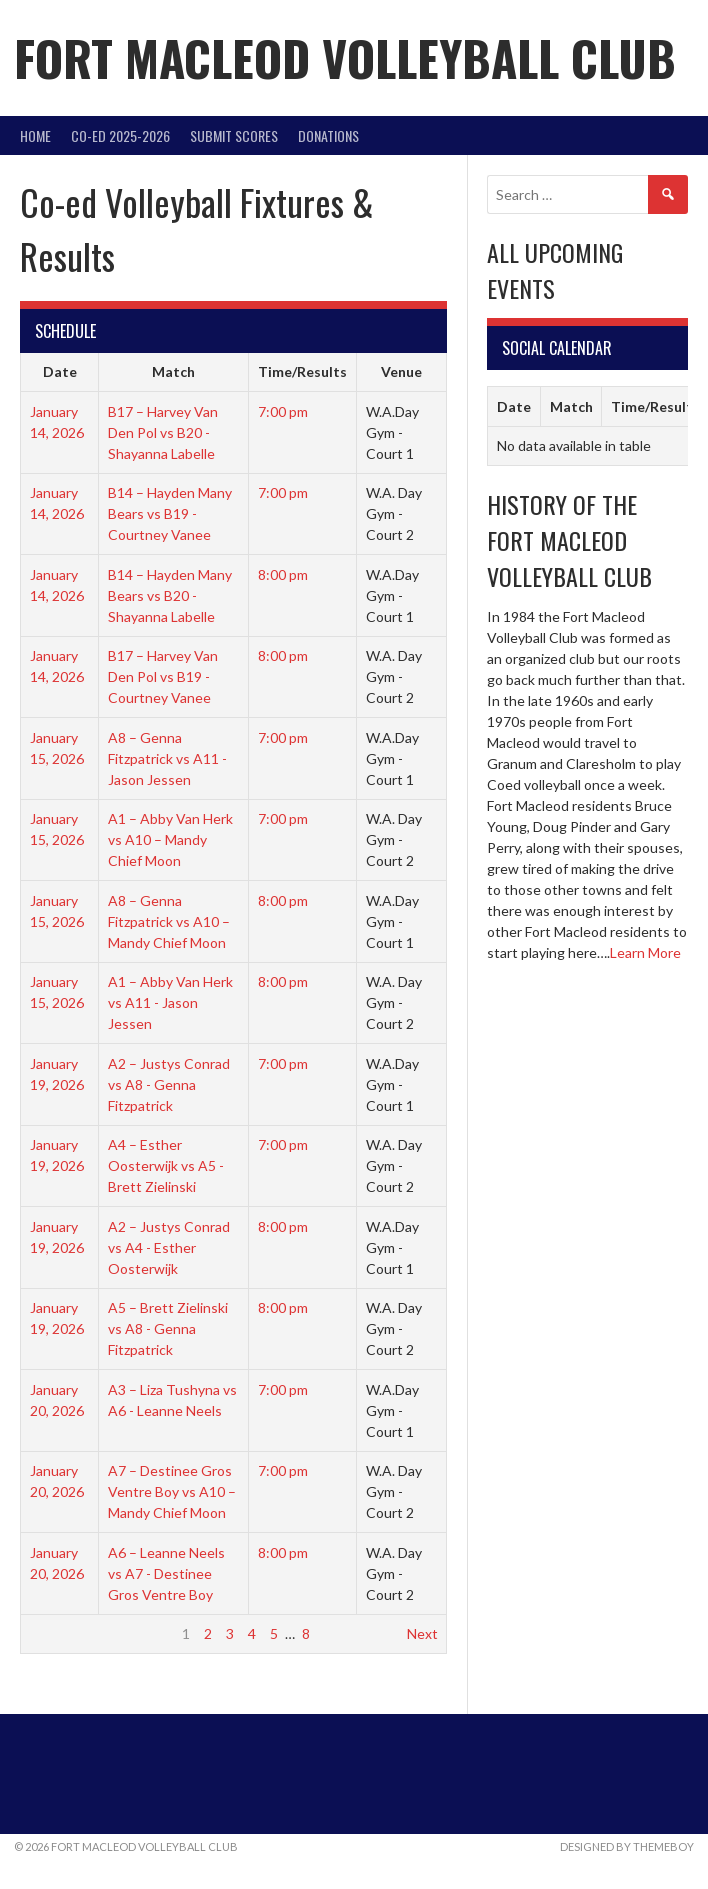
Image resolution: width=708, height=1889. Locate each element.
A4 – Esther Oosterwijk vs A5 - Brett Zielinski (166, 1165)
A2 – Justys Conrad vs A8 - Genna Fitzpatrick (169, 1084)
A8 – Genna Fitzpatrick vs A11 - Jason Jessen (167, 758)
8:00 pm (283, 574)
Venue (401, 371)
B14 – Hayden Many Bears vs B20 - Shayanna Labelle (170, 595)
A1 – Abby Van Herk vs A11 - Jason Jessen (170, 1002)
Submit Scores (234, 135)
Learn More (645, 952)
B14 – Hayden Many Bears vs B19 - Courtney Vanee (170, 513)
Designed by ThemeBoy (627, 1846)
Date (60, 371)
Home (35, 135)
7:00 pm (283, 411)
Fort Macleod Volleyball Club (345, 57)
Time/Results (302, 371)
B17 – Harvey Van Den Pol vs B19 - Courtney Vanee (163, 676)
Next (422, 1633)
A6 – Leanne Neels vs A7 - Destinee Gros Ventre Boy (166, 1573)
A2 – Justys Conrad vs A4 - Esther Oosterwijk (169, 1247)
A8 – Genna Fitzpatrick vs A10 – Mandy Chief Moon (169, 921)
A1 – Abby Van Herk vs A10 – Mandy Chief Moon (170, 839)
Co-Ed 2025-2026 (120, 135)
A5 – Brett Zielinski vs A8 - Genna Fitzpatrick (168, 1328)
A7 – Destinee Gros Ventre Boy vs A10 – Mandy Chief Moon (172, 1491)
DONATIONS (328, 135)
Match (173, 371)
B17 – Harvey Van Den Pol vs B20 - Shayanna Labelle (163, 432)
